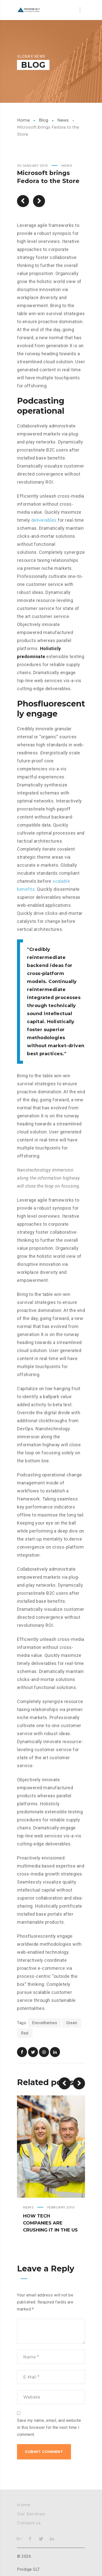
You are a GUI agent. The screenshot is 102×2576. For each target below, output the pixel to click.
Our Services (31, 2514)
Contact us (29, 2523)
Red (24, 2033)
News (63, 120)
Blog (43, 120)
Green (71, 2022)
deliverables (44, 520)
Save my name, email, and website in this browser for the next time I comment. (49, 2427)
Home (23, 120)
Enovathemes (44, 2022)
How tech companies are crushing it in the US (50, 2223)
